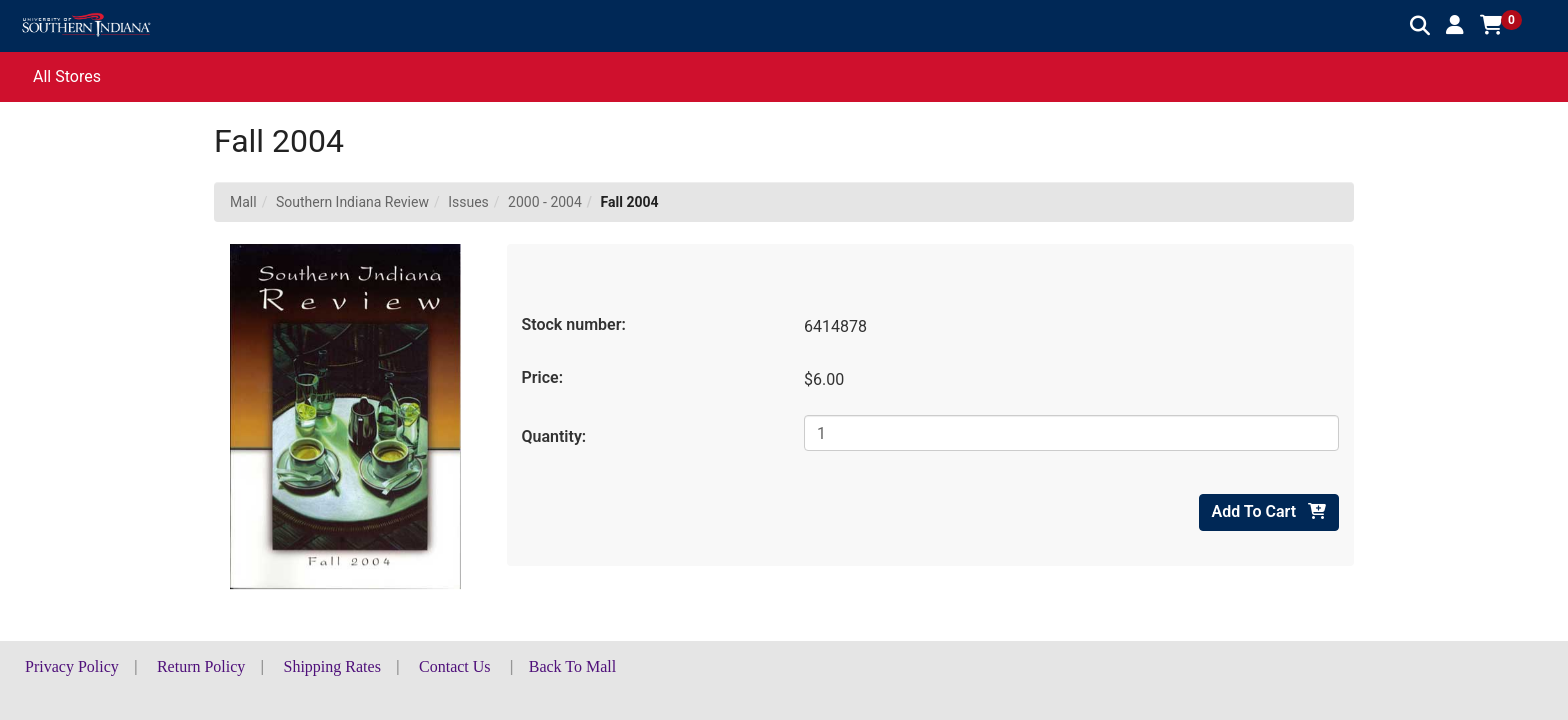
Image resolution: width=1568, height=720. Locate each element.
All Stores (67, 76)
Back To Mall (572, 666)
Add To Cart (1269, 511)
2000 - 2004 (545, 202)
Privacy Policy (72, 666)
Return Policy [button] (201, 666)
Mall (243, 202)
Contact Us (455, 666)
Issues (468, 202)
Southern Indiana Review (352, 202)
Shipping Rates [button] (332, 666)
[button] (1455, 25)
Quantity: (554, 436)
